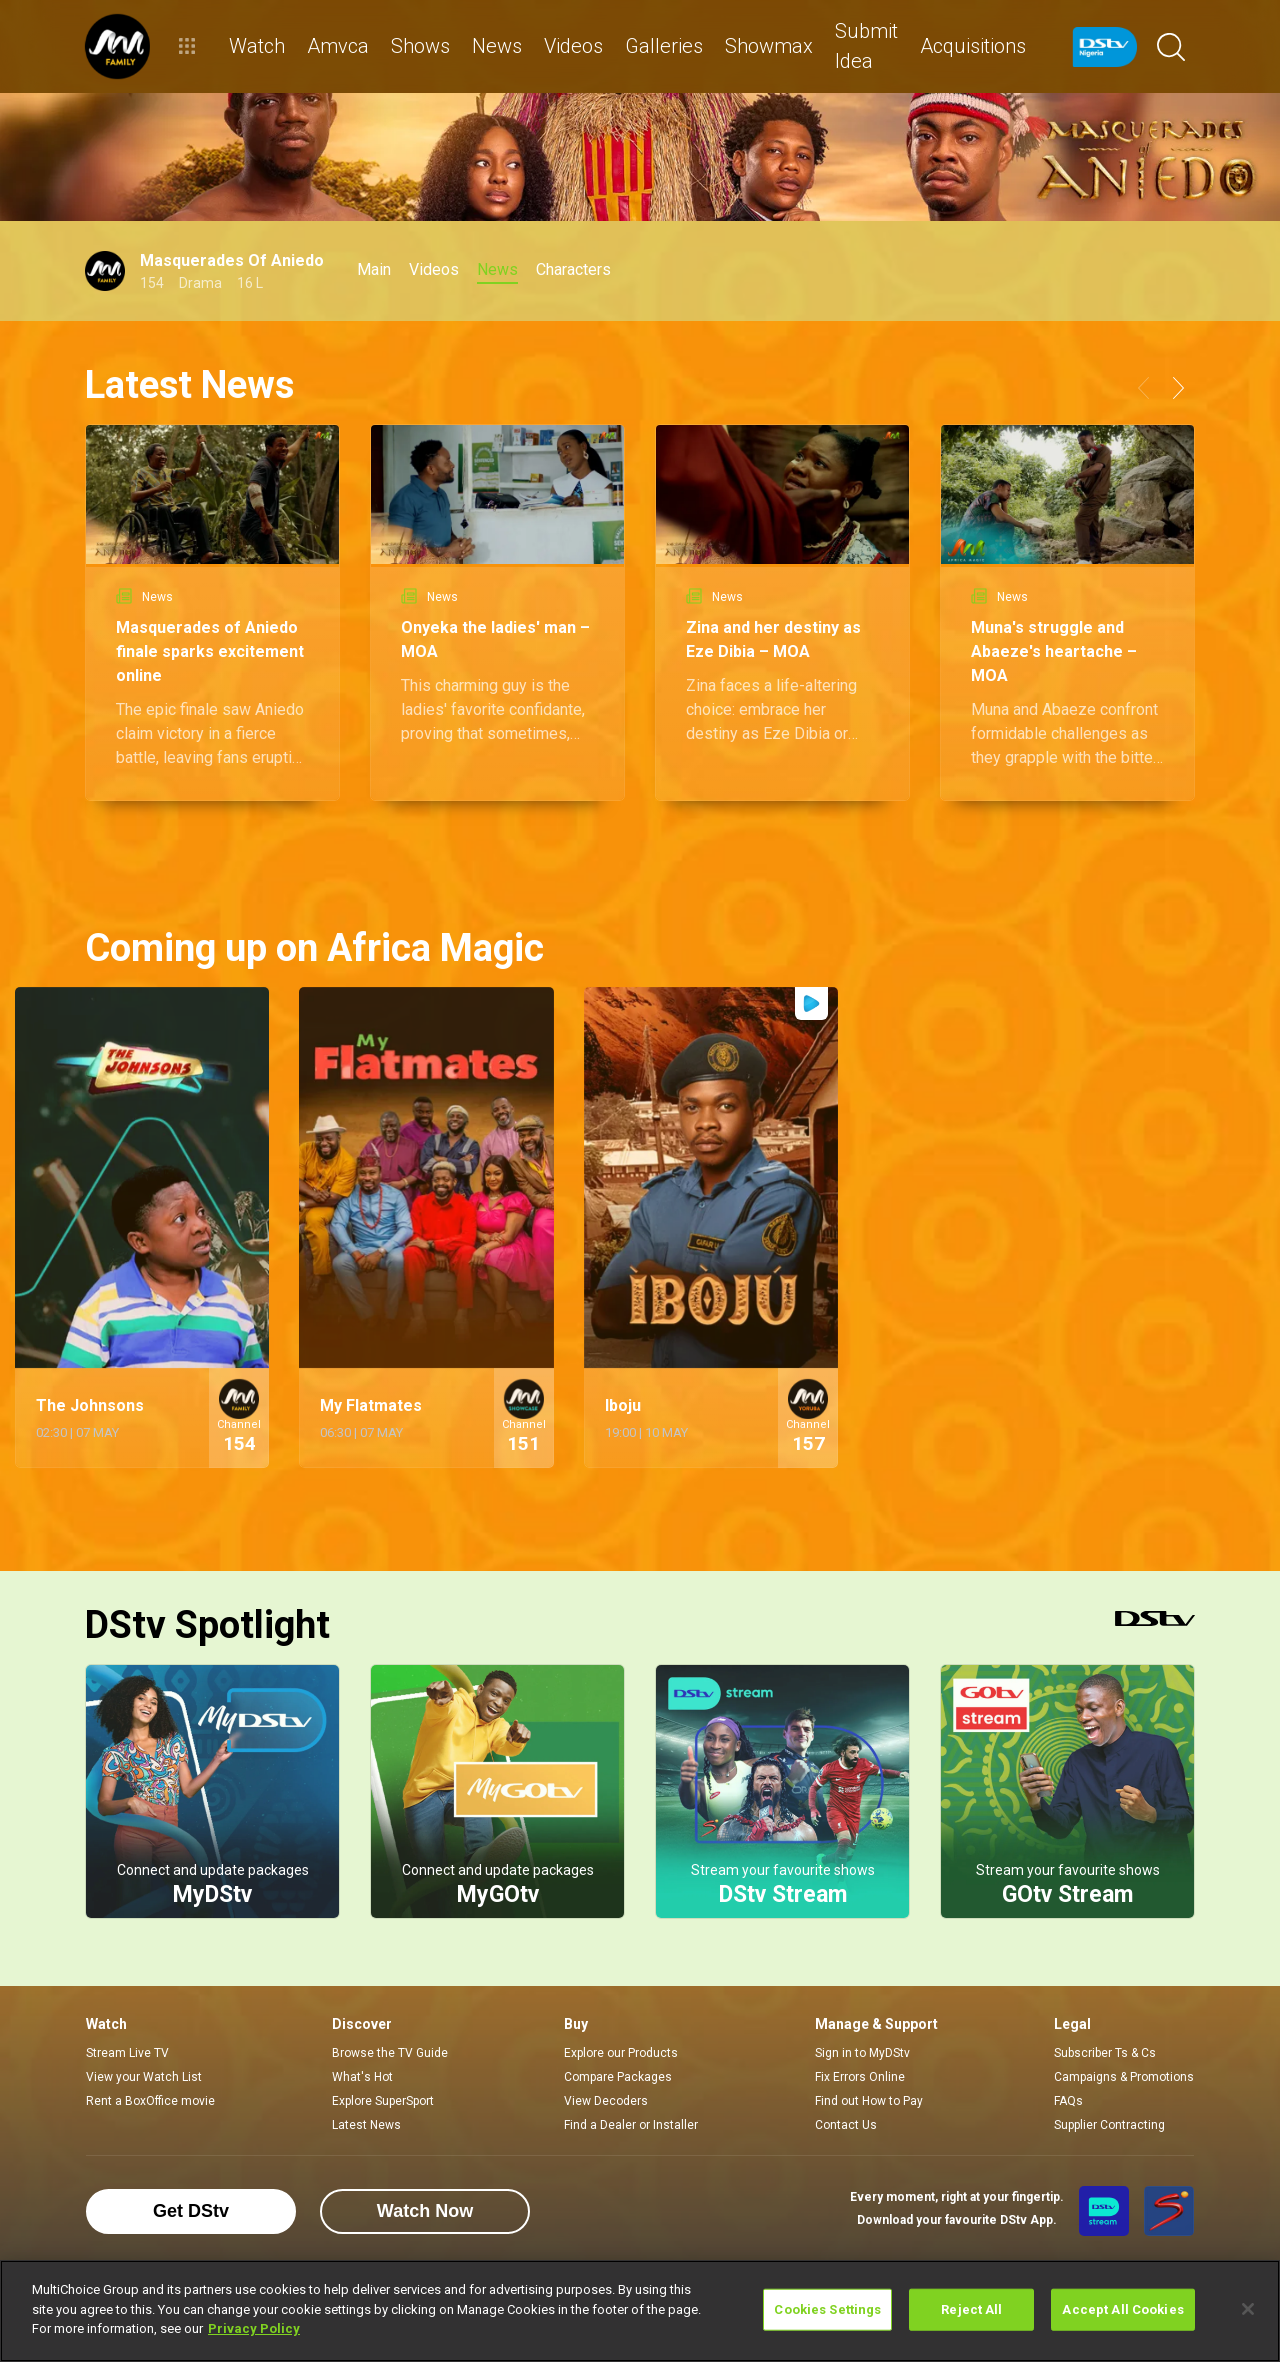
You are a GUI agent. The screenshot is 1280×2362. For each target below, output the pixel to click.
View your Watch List (144, 2077)
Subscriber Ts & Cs (1105, 2053)
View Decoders (606, 2101)
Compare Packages (618, 2077)
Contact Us (846, 2125)
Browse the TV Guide (390, 2053)
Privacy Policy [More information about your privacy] (254, 2328)
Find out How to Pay (869, 2101)
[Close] (1248, 2309)
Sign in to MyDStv (862, 2053)
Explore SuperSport (383, 2101)
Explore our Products (621, 2053)
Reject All (971, 2309)
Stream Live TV (127, 2053)
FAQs (1068, 2101)
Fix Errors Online (860, 2077)
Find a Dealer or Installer (631, 2125)
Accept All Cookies (1122, 2309)
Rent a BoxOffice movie (150, 2101)
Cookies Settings (827, 2309)
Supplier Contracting (1109, 2125)
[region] (640, 2311)
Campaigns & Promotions (1124, 2077)
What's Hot (362, 2077)
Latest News (366, 2125)
